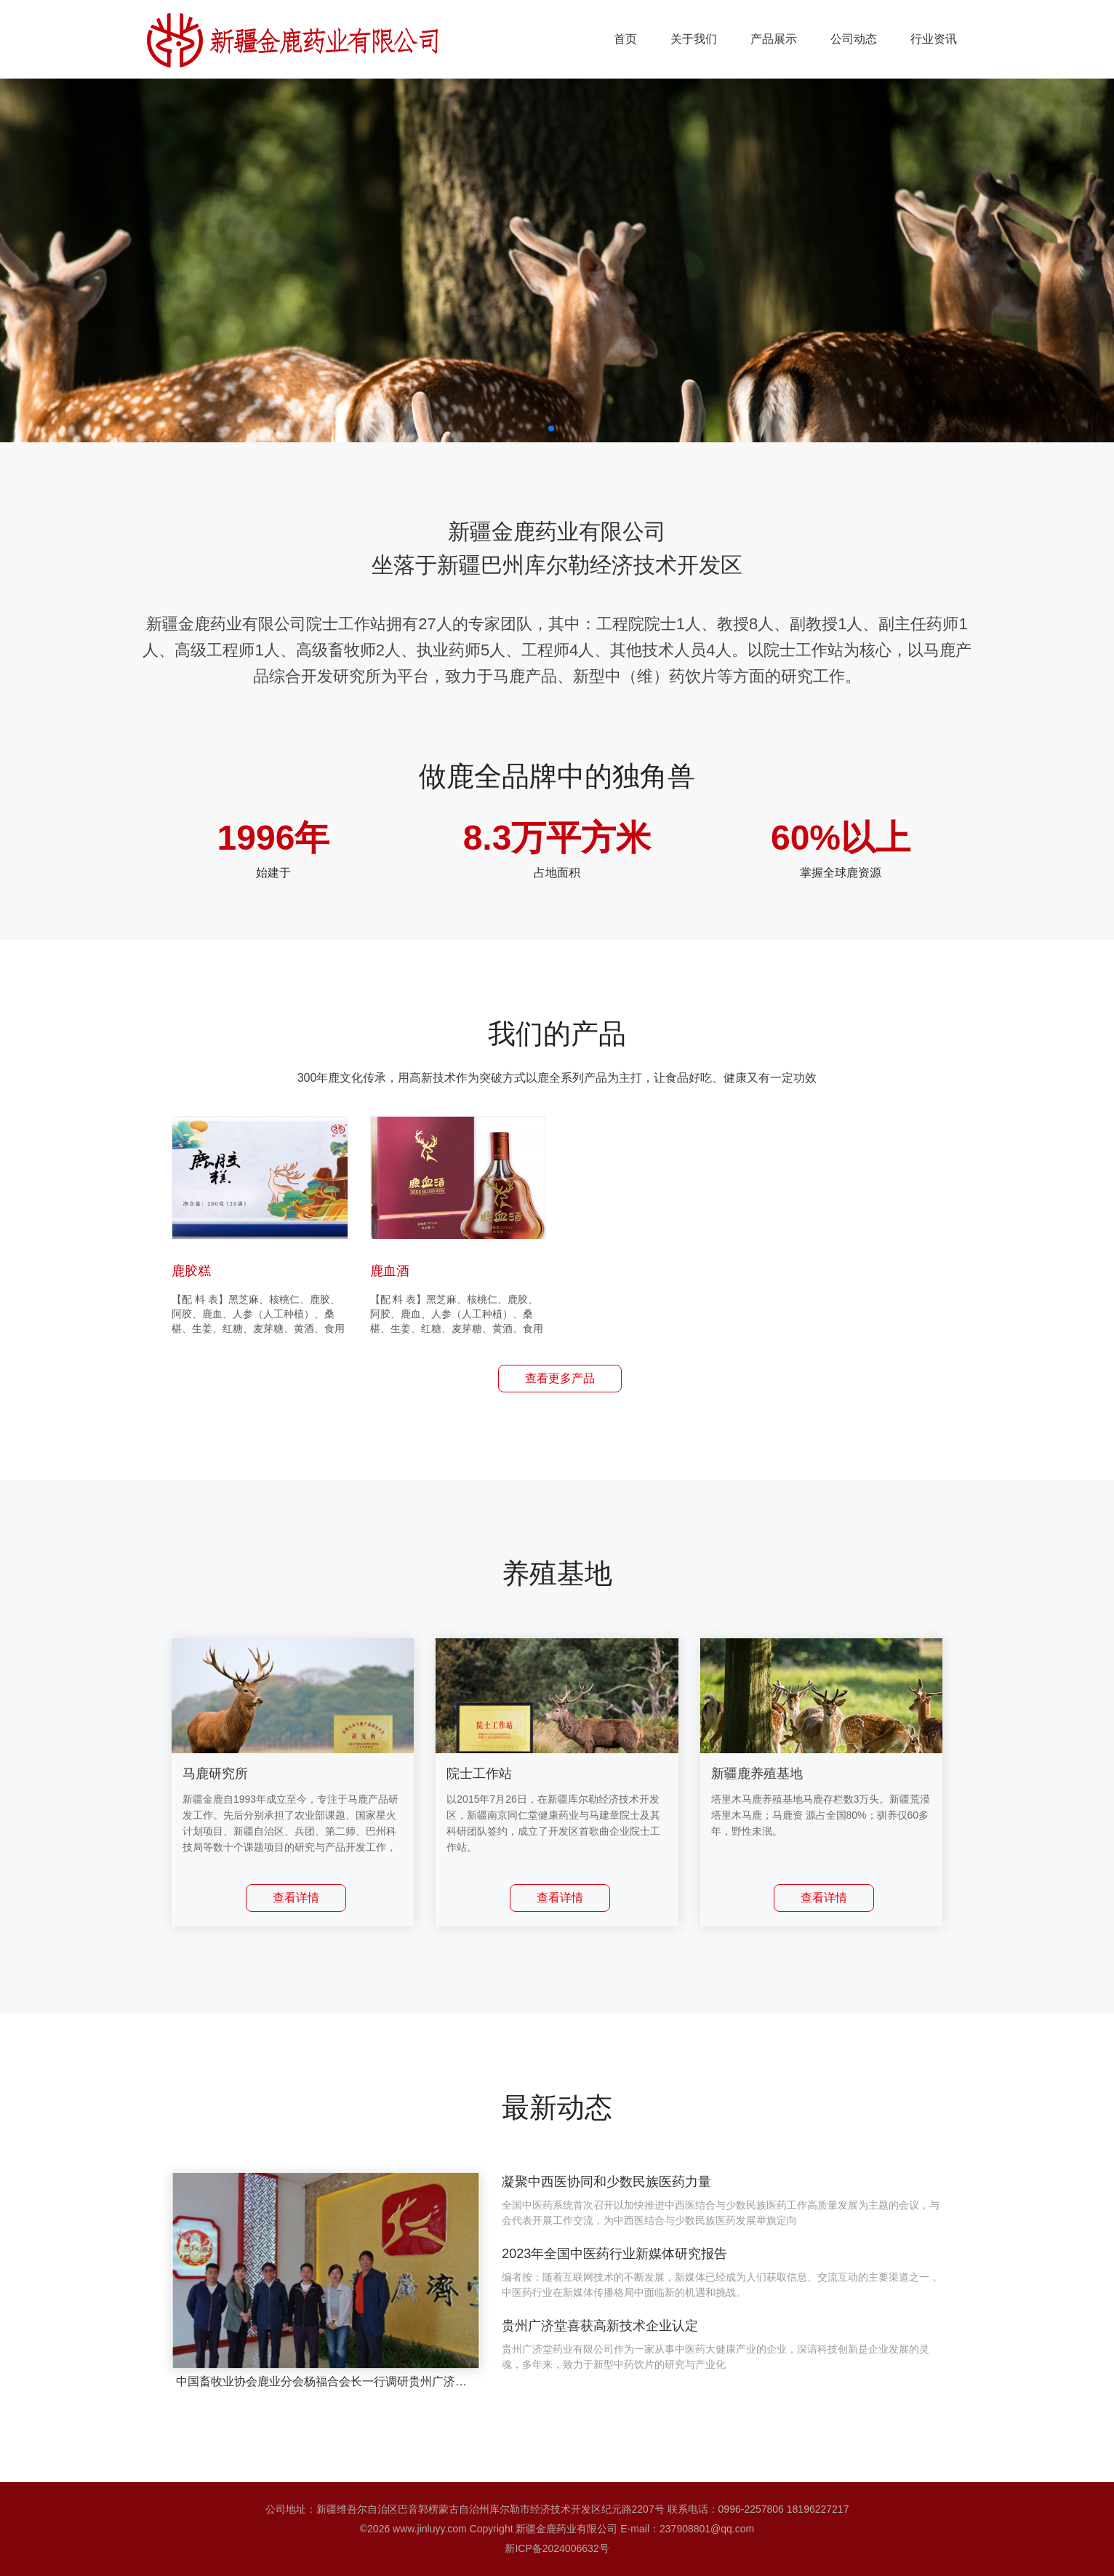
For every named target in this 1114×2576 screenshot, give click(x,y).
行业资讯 (933, 39)
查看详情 (296, 1897)
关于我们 (693, 39)
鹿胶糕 (191, 1271)
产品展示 (773, 39)
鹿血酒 (389, 1271)
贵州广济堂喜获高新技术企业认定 (600, 2325)
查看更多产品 (560, 1378)
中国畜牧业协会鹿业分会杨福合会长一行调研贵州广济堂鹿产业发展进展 (362, 2381)
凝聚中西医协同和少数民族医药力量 (606, 2181)
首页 (625, 39)
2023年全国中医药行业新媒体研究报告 (614, 2253)
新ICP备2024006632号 (557, 2548)
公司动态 (853, 39)
